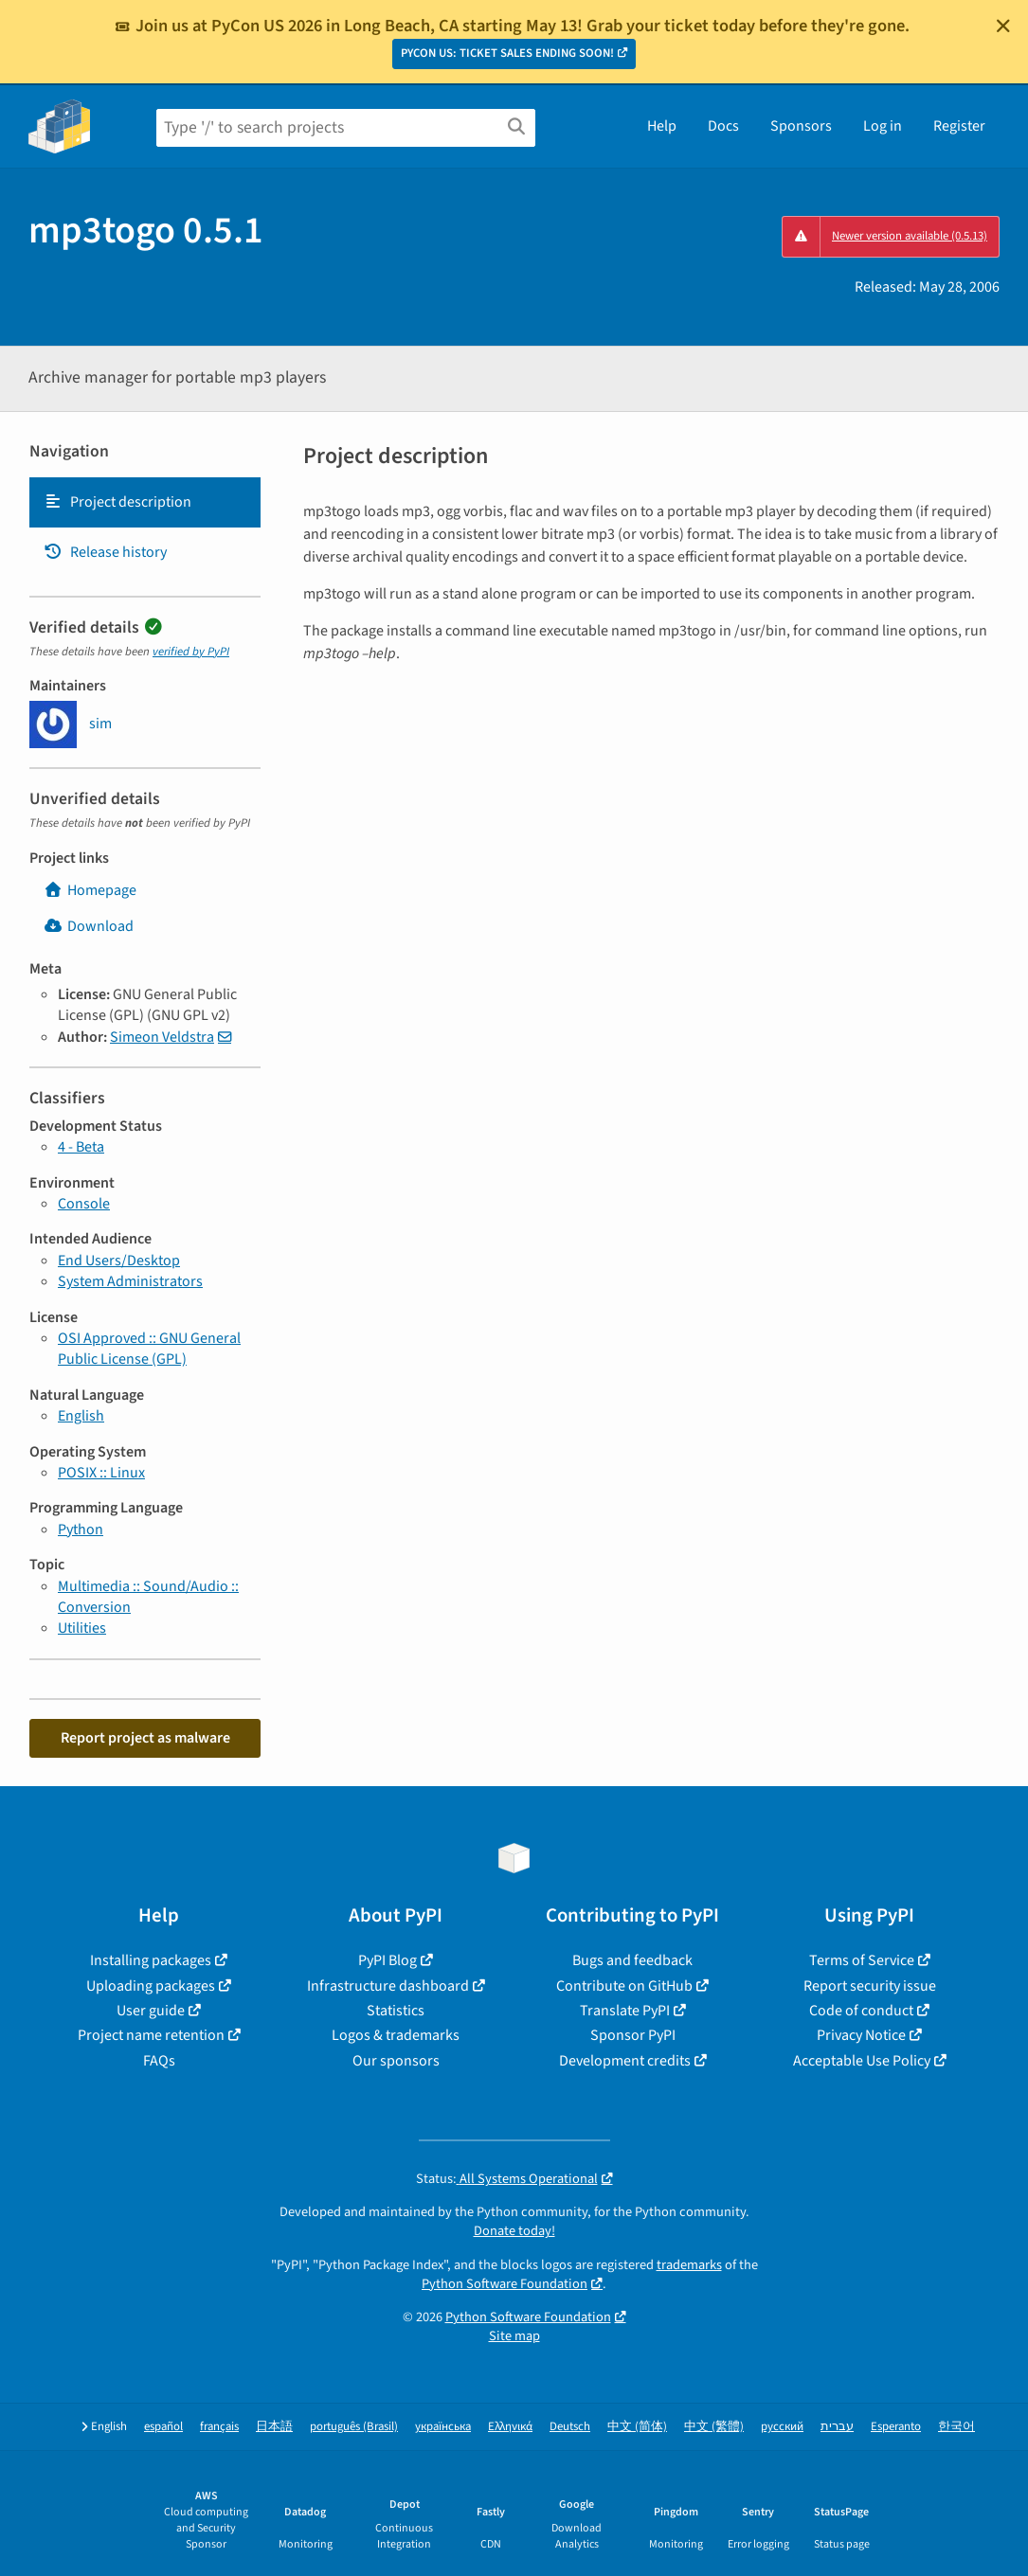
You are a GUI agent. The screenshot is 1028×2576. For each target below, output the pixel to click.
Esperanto (896, 2427)
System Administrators (130, 1281)
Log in (882, 126)
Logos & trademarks (396, 2035)
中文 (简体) (637, 2427)
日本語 (274, 2427)
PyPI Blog (387, 1960)
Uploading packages (150, 1986)
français (219, 2427)
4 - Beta (81, 1146)
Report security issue (869, 1986)
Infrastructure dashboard (388, 1986)
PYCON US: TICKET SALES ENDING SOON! (507, 53)
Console (84, 1203)
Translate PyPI (625, 2010)
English (81, 1415)
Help (661, 126)
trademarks (689, 2265)
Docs (723, 126)
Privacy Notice (861, 2035)
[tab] (145, 502)
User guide (151, 2010)
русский (782, 2427)
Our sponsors (396, 2060)
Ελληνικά (510, 2427)
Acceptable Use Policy (861, 2060)
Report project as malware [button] (145, 1737)
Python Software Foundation (504, 2284)
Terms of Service (861, 1960)
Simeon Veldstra (162, 1037)
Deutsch (570, 2427)
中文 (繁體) (714, 2427)
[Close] (1003, 25)
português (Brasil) (354, 2427)
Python (80, 1529)
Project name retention (151, 2035)
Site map (514, 2336)
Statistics (395, 2010)
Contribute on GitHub (624, 1986)
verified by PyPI (191, 651)
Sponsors (801, 126)
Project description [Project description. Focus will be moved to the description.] (117, 502)
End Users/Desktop (119, 1260)
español (163, 2427)
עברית (837, 2427)
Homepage (90, 890)
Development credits (625, 2060)
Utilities (82, 1628)
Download (89, 926)
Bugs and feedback (632, 1960)
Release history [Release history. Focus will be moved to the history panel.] (105, 552)
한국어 (956, 2427)
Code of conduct (861, 2010)
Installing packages (150, 1960)
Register (959, 126)
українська (443, 2427)
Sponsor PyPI (633, 2035)
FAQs (159, 2060)
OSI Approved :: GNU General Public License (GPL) (149, 1348)
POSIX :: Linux (101, 1472)
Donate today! (514, 2231)
